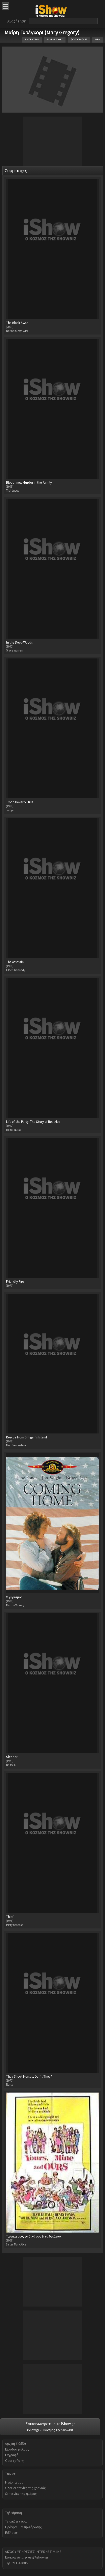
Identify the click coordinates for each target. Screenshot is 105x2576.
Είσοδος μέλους (17, 2449)
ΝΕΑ (97, 39)
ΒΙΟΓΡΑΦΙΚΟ (32, 39)
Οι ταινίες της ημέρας (21, 2493)
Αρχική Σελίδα (15, 2443)
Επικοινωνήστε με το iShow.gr (50, 2423)
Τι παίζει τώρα (16, 2521)
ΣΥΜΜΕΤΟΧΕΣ (55, 39)
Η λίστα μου (14, 2482)
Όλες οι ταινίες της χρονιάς (25, 2488)
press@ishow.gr (36, 2557)
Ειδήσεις (11, 2532)
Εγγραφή (11, 2454)
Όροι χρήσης (14, 2460)
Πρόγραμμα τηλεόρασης (23, 2527)
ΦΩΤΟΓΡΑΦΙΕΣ (79, 39)
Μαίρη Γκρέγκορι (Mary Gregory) (42, 32)
